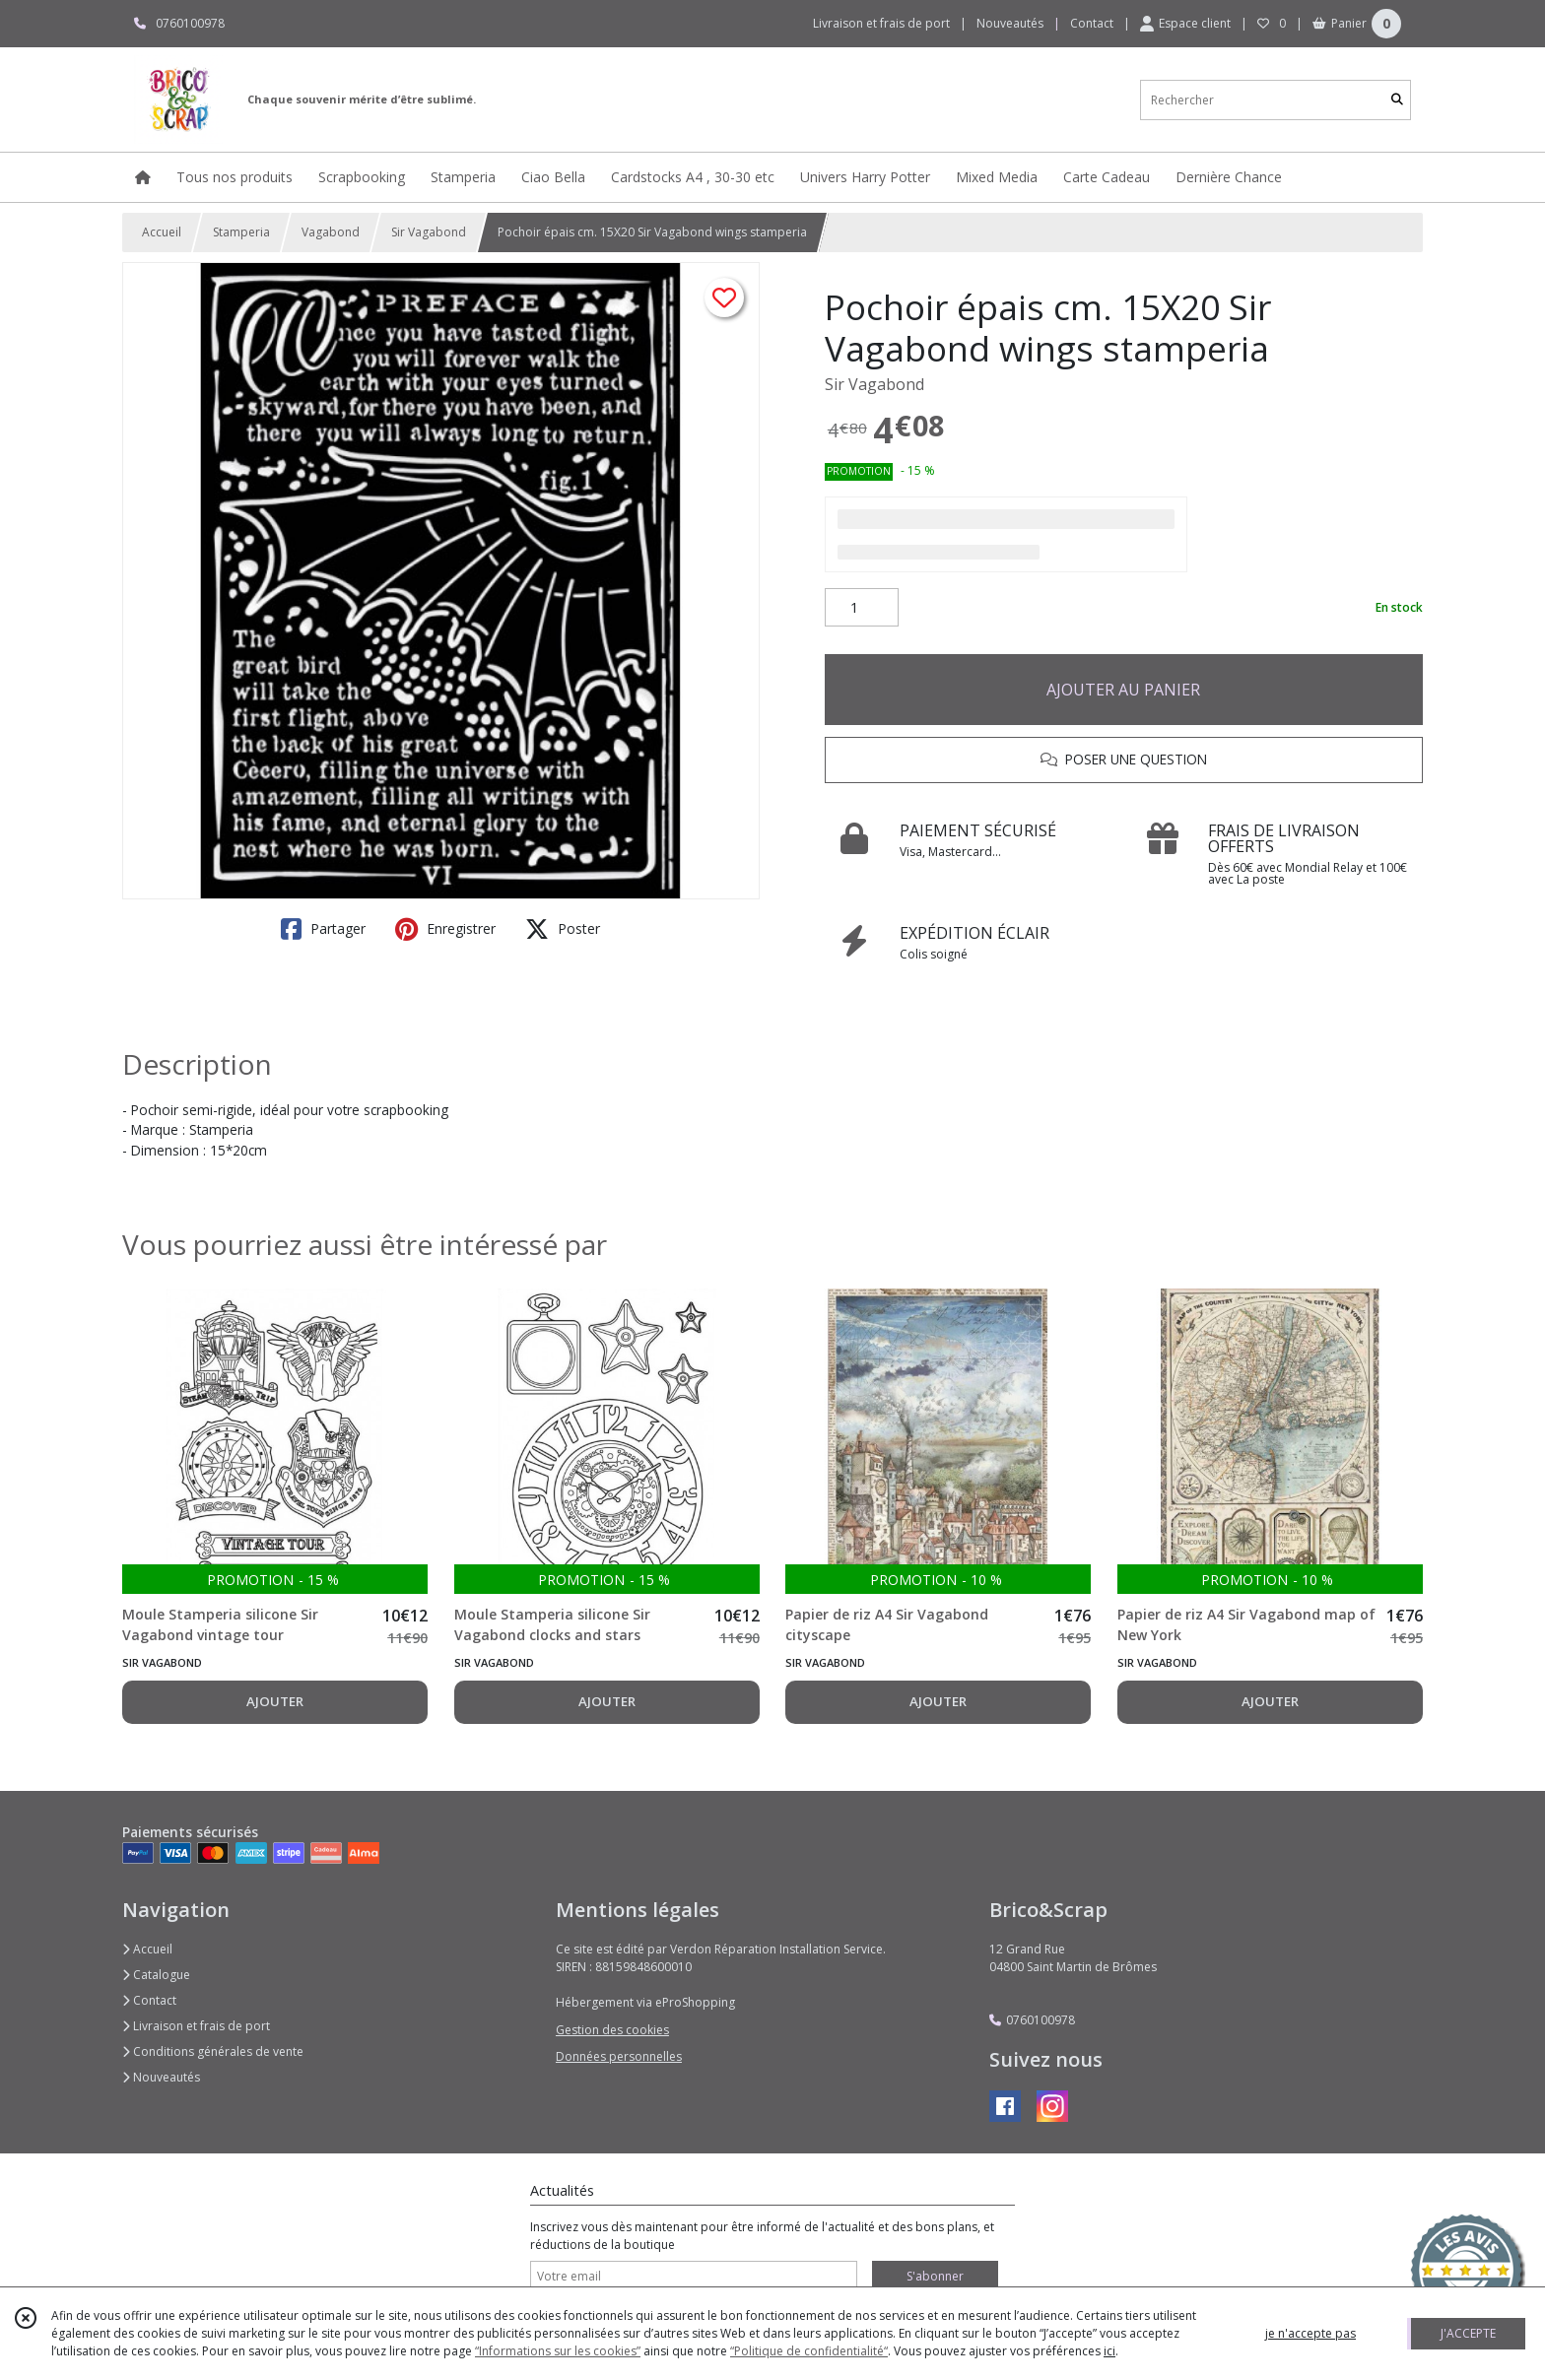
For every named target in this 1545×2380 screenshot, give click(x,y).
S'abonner (935, 2276)
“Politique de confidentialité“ (809, 2351)
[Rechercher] (1397, 100)
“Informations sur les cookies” (557, 2351)
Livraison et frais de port (196, 2025)
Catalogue (156, 1974)
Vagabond (331, 232)
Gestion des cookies (612, 2029)
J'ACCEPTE (1468, 2333)
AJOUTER (274, 1701)
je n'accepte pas (1310, 2333)
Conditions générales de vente (212, 2051)
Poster (562, 929)
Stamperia (241, 232)
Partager (323, 929)
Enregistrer (445, 929)
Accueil (161, 232)
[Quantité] (862, 608)
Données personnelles (619, 2056)
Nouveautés (161, 2077)
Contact (1091, 23)
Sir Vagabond (428, 232)
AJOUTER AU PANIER (1123, 689)
